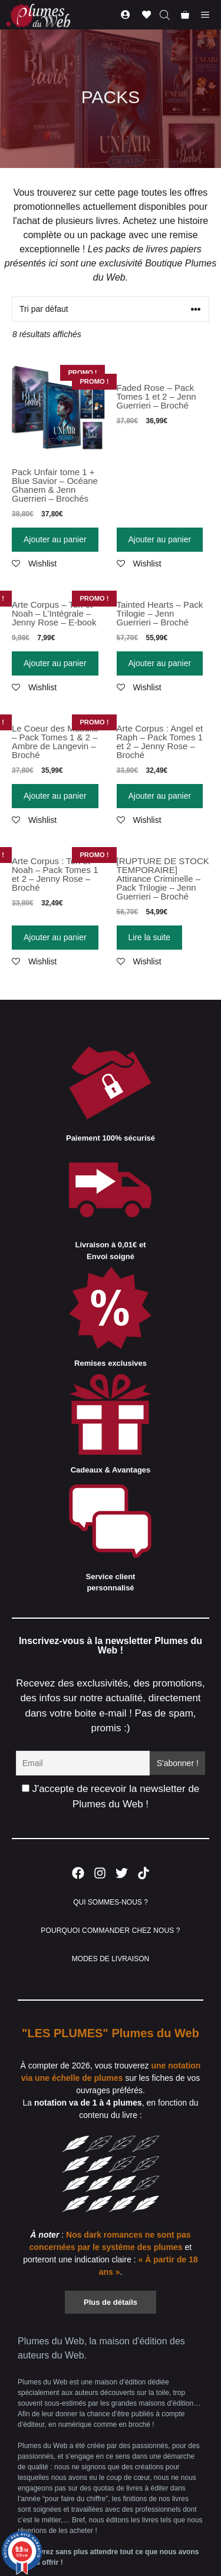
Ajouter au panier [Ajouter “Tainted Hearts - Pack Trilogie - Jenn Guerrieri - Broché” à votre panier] (160, 663)
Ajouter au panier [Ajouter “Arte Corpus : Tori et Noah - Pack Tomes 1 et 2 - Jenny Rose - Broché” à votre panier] (55, 937)
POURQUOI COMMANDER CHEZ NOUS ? (110, 1930)
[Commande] (110, 309)
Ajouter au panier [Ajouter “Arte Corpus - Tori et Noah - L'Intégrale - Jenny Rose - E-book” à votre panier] (55, 663)
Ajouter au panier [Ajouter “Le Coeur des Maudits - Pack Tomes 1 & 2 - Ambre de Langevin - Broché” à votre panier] (55, 796)
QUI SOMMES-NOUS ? (110, 1902)
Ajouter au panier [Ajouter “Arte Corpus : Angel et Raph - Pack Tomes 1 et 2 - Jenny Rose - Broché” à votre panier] (160, 796)
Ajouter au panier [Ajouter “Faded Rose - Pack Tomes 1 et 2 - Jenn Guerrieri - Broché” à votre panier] (160, 539)
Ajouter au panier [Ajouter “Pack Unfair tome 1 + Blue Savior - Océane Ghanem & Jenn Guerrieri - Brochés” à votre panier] (55, 539)
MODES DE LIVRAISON (110, 1959)
